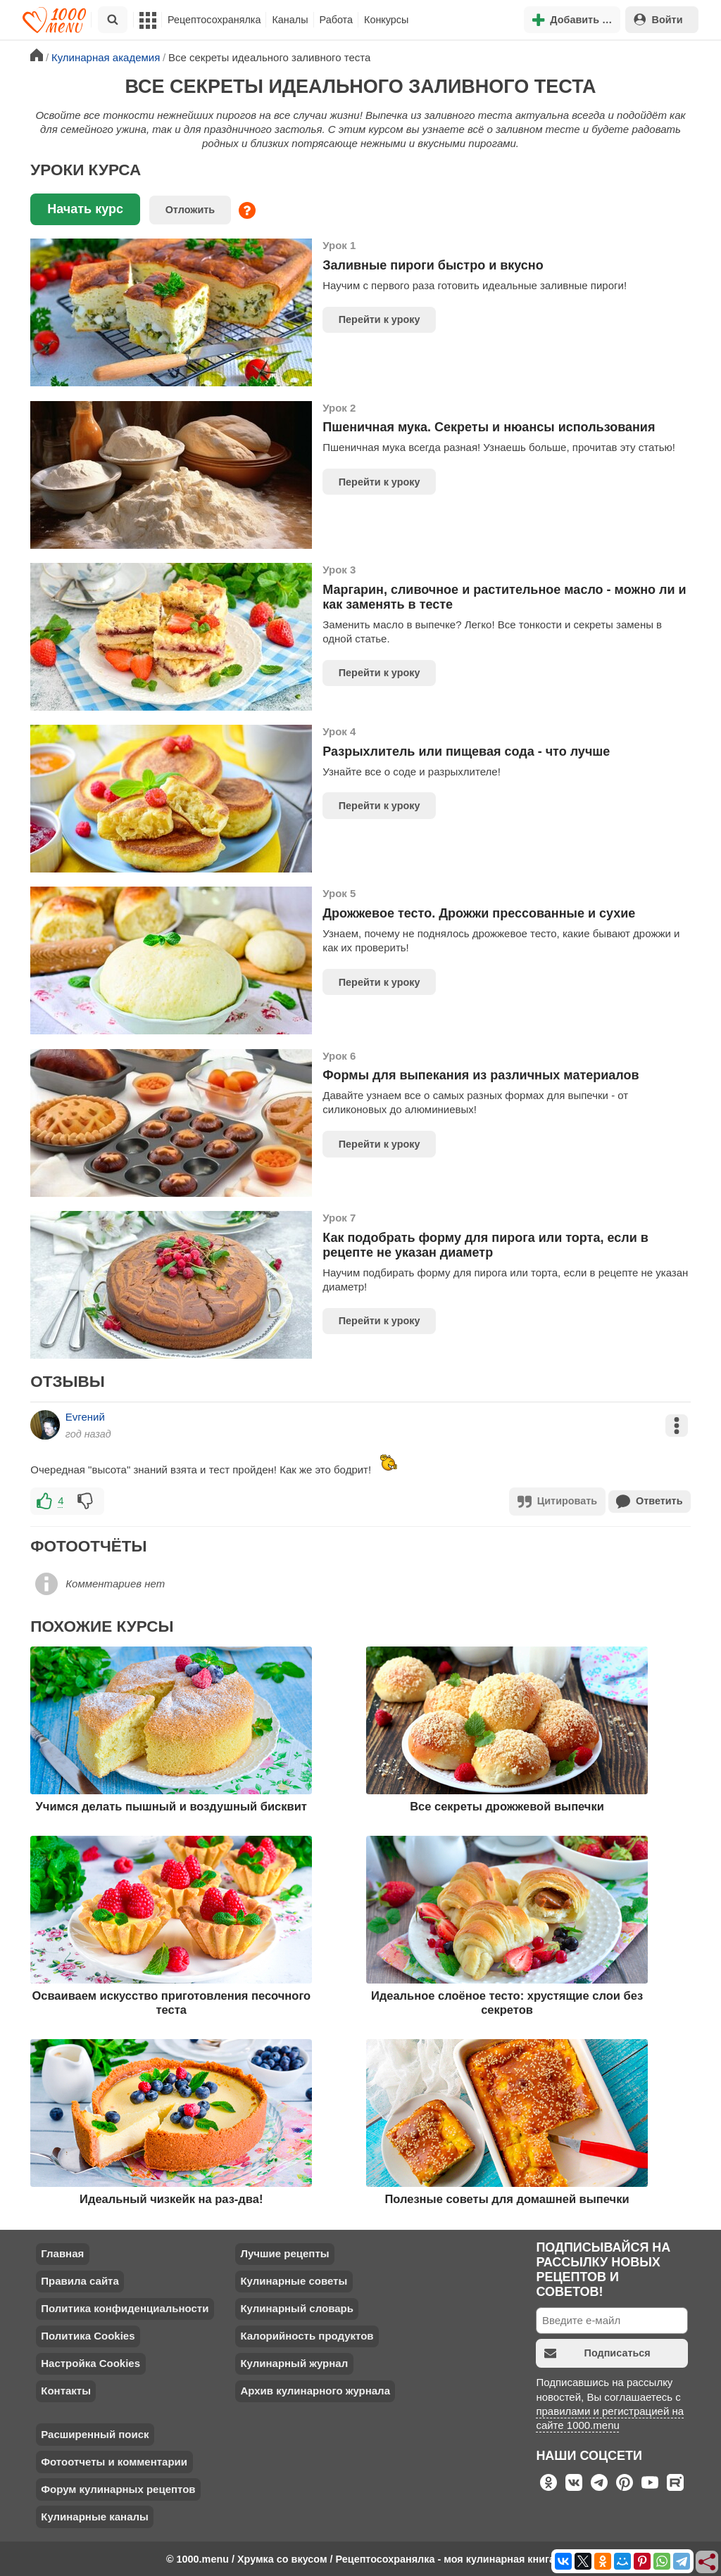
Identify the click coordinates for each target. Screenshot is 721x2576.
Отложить (190, 209)
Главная (62, 2253)
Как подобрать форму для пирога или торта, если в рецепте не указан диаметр (485, 1245)
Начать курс (85, 209)
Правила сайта (80, 2280)
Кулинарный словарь (296, 2308)
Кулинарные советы (293, 2280)
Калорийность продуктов (306, 2335)
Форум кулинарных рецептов (118, 2488)
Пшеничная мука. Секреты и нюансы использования (488, 427)
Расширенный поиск (95, 2433)
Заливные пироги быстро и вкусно (433, 265)
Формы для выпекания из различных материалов (480, 1075)
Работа (336, 19)
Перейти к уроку (379, 319)
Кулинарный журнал (294, 2362)
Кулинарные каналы (95, 2516)
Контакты (66, 2390)
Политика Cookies (87, 2335)
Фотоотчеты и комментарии (114, 2461)
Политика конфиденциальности (124, 2308)
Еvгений (85, 1417)
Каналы (290, 19)
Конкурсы (386, 19)
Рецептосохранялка (214, 19)
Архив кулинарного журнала (315, 2390)
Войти (658, 19)
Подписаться (597, 2353)
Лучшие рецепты (284, 2253)
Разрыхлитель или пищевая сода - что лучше (466, 751)
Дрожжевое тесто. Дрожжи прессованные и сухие (478, 913)
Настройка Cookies (90, 2362)
